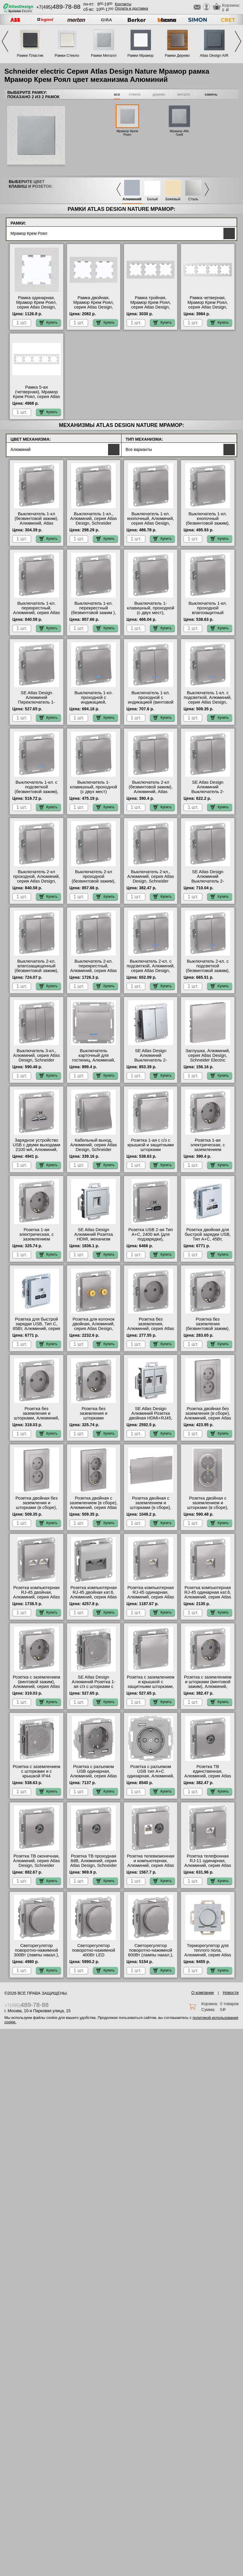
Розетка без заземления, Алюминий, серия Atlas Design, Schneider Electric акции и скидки (150, 1328)
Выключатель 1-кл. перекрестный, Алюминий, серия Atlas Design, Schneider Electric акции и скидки (36, 612)
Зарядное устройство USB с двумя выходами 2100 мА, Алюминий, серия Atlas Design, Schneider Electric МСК (36, 1149)
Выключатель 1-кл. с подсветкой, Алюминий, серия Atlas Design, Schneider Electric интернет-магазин (208, 702)
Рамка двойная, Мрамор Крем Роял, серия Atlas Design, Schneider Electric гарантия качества (93, 307)
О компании (202, 1992)
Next (238, 41)
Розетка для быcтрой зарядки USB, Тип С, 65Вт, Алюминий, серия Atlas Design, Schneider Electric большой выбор (36, 1328)
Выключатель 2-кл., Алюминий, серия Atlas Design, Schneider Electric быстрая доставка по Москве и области (150, 883)
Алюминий (131, 199)
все (117, 94)
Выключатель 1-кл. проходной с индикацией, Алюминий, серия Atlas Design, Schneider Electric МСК (93, 704)
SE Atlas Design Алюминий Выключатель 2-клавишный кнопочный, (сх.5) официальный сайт (208, 794)
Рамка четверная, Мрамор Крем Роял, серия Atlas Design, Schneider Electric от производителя (207, 307)
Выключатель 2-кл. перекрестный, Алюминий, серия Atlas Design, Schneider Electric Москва (93, 970)
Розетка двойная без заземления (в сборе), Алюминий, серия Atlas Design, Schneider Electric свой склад (207, 1418)
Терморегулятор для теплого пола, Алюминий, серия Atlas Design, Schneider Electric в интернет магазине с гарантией (207, 1957)
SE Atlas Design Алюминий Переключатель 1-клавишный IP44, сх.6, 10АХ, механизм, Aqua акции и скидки (36, 704)
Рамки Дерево (177, 55)
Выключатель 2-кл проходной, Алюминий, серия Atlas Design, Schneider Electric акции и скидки (36, 881)
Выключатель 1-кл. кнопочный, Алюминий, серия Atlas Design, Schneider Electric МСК (150, 520)
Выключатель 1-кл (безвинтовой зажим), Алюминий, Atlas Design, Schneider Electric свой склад (36, 523)
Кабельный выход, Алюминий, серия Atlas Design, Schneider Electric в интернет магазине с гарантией (93, 1149)
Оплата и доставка (131, 8)
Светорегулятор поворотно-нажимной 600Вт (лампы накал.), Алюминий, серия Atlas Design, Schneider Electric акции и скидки (150, 1957)
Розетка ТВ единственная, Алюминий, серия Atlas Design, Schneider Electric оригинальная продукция (207, 1778)
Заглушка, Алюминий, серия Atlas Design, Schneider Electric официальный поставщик (207, 1060)
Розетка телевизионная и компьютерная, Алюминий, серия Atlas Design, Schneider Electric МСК (150, 1865)
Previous (4, 41)
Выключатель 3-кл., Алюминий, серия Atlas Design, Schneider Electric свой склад (36, 1057)
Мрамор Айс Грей (179, 132)
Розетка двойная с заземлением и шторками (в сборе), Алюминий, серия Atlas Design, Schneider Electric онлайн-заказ (150, 1510)
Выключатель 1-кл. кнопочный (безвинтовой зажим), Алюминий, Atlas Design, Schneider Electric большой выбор (207, 525)
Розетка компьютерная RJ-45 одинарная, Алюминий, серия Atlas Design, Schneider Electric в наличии (150, 1597)
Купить (48, 322)
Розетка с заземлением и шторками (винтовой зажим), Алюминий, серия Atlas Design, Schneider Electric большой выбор (208, 1689)
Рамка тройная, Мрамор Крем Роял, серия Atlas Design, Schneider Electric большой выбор (150, 307)
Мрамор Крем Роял (127, 132)
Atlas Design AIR (214, 55)
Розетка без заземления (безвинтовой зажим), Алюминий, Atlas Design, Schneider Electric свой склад (208, 1331)
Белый (152, 199)
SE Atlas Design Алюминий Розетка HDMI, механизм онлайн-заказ (93, 1236)
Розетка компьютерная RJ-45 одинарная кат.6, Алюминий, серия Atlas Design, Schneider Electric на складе (207, 1597)
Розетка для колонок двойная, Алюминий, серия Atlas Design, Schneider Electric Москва (93, 1328)
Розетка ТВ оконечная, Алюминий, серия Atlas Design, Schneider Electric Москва (36, 1863)
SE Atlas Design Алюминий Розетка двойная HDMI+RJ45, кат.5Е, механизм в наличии (150, 1418)
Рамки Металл (104, 55)
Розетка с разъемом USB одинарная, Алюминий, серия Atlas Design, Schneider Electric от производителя (93, 1778)
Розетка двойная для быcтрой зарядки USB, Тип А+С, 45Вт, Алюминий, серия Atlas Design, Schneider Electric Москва (207, 1241)
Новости (231, 1992)
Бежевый (172, 199)
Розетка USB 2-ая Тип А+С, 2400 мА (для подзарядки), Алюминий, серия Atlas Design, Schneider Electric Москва (150, 1241)
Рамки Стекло (67, 55)
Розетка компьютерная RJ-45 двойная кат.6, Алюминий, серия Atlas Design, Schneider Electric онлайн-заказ (93, 1597)
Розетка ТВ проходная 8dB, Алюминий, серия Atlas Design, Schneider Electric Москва (93, 1863)
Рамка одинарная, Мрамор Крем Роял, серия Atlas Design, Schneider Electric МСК (36, 304)
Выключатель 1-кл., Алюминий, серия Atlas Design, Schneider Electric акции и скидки (93, 520)
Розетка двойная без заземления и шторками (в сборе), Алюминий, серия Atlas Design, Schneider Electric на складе (36, 1510)
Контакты (123, 4)
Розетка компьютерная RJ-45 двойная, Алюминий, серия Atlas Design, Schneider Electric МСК (36, 1597)
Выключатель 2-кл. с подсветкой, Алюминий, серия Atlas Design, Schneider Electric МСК (151, 968)
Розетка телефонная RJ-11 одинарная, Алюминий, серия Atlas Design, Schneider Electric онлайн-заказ (207, 1865)
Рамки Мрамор (140, 55)
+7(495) (58, 7)
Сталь (193, 199)
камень (211, 94)
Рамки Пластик (30, 55)
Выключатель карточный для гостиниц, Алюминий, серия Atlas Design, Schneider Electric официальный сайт (93, 1062)
